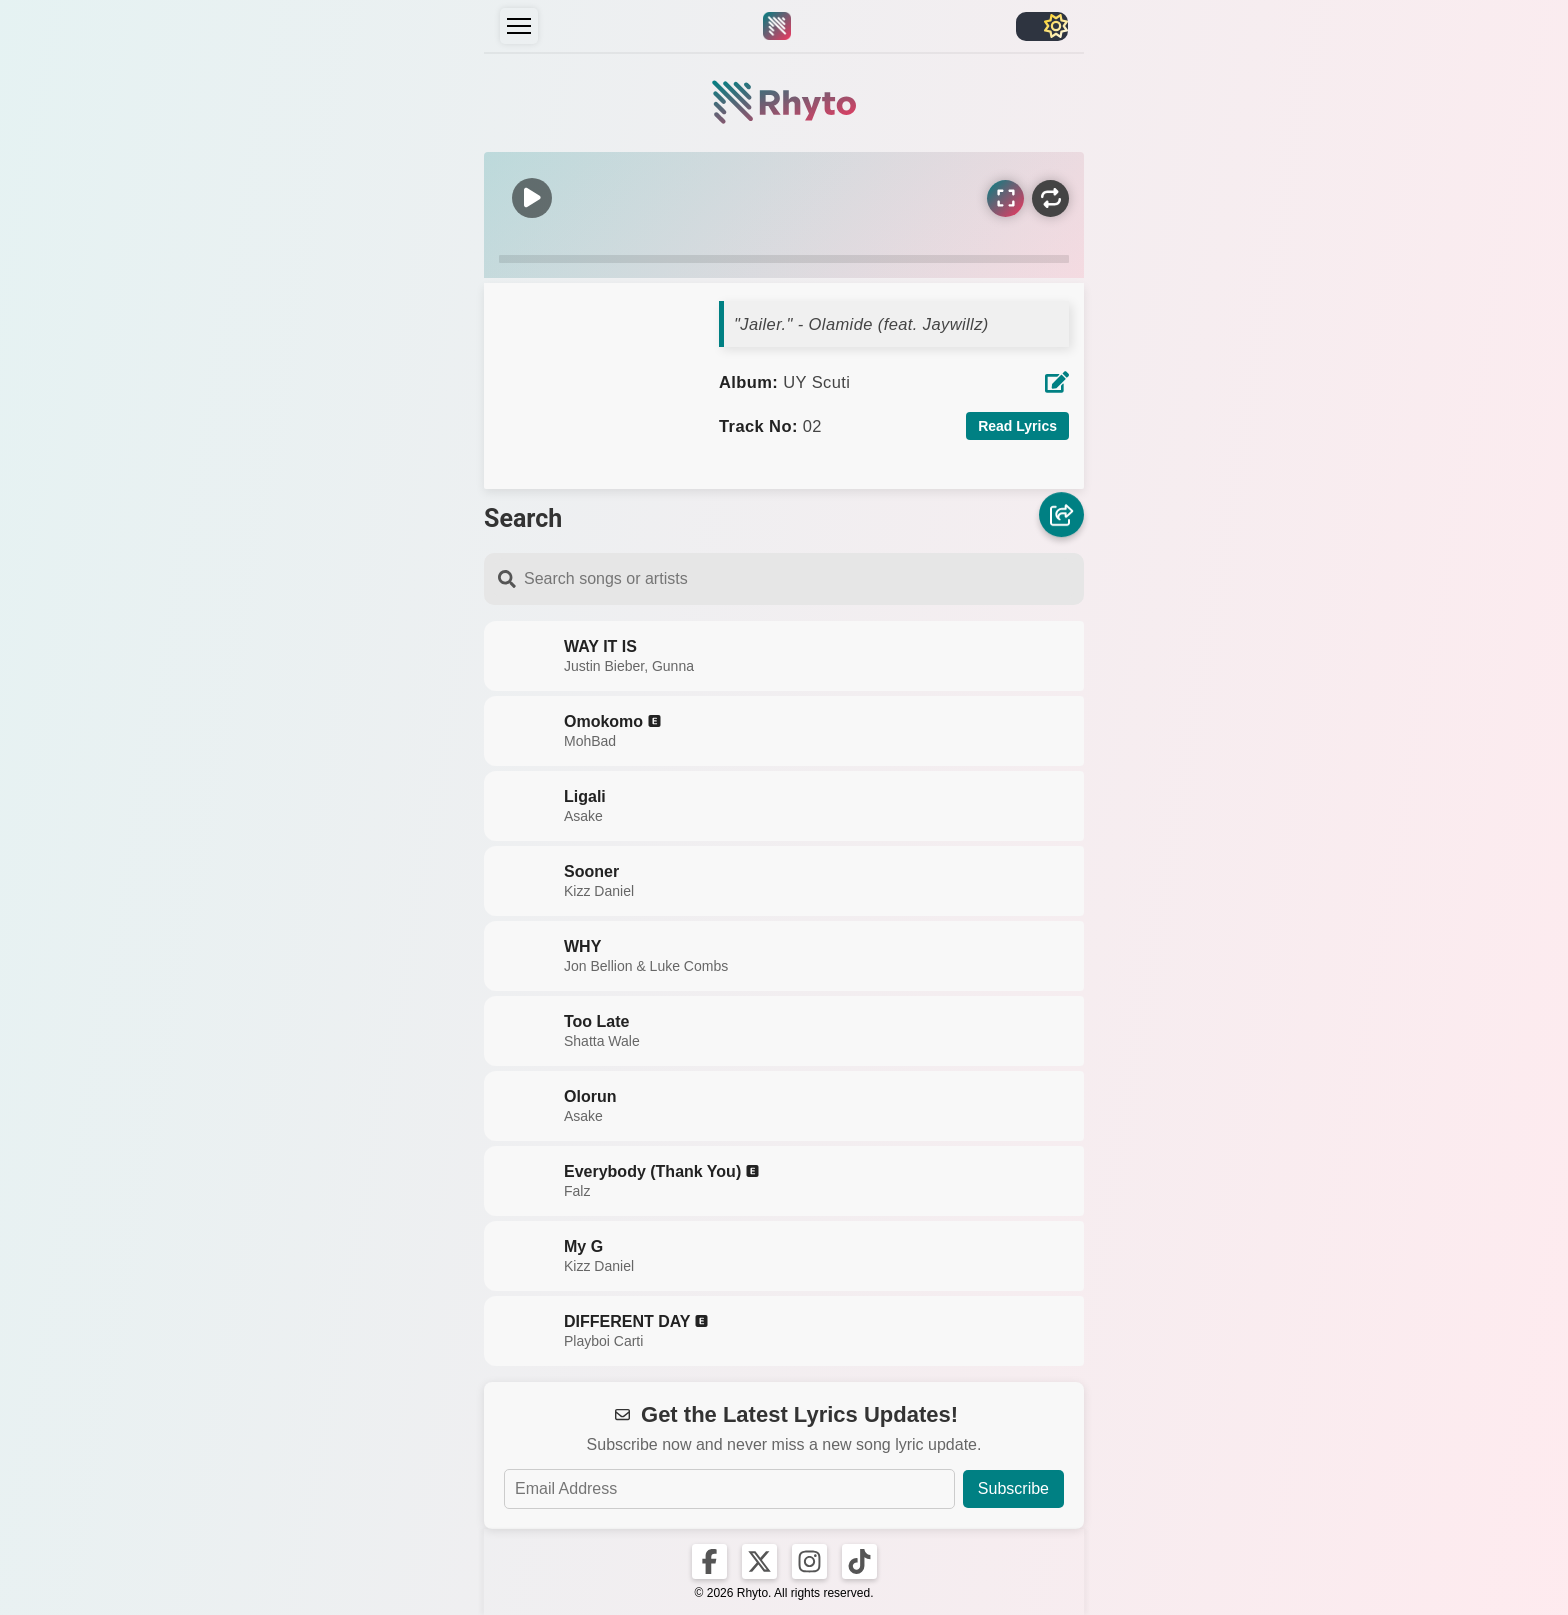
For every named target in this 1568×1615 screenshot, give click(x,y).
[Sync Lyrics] (1005, 198)
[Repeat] (1050, 198)
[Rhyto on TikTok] (859, 1561)
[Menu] (519, 26)
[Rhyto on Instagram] (809, 1561)
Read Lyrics (1017, 426)
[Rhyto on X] (759, 1561)
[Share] (1061, 514)
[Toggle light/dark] (1042, 26)
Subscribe (1013, 1488)
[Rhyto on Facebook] (709, 1561)
